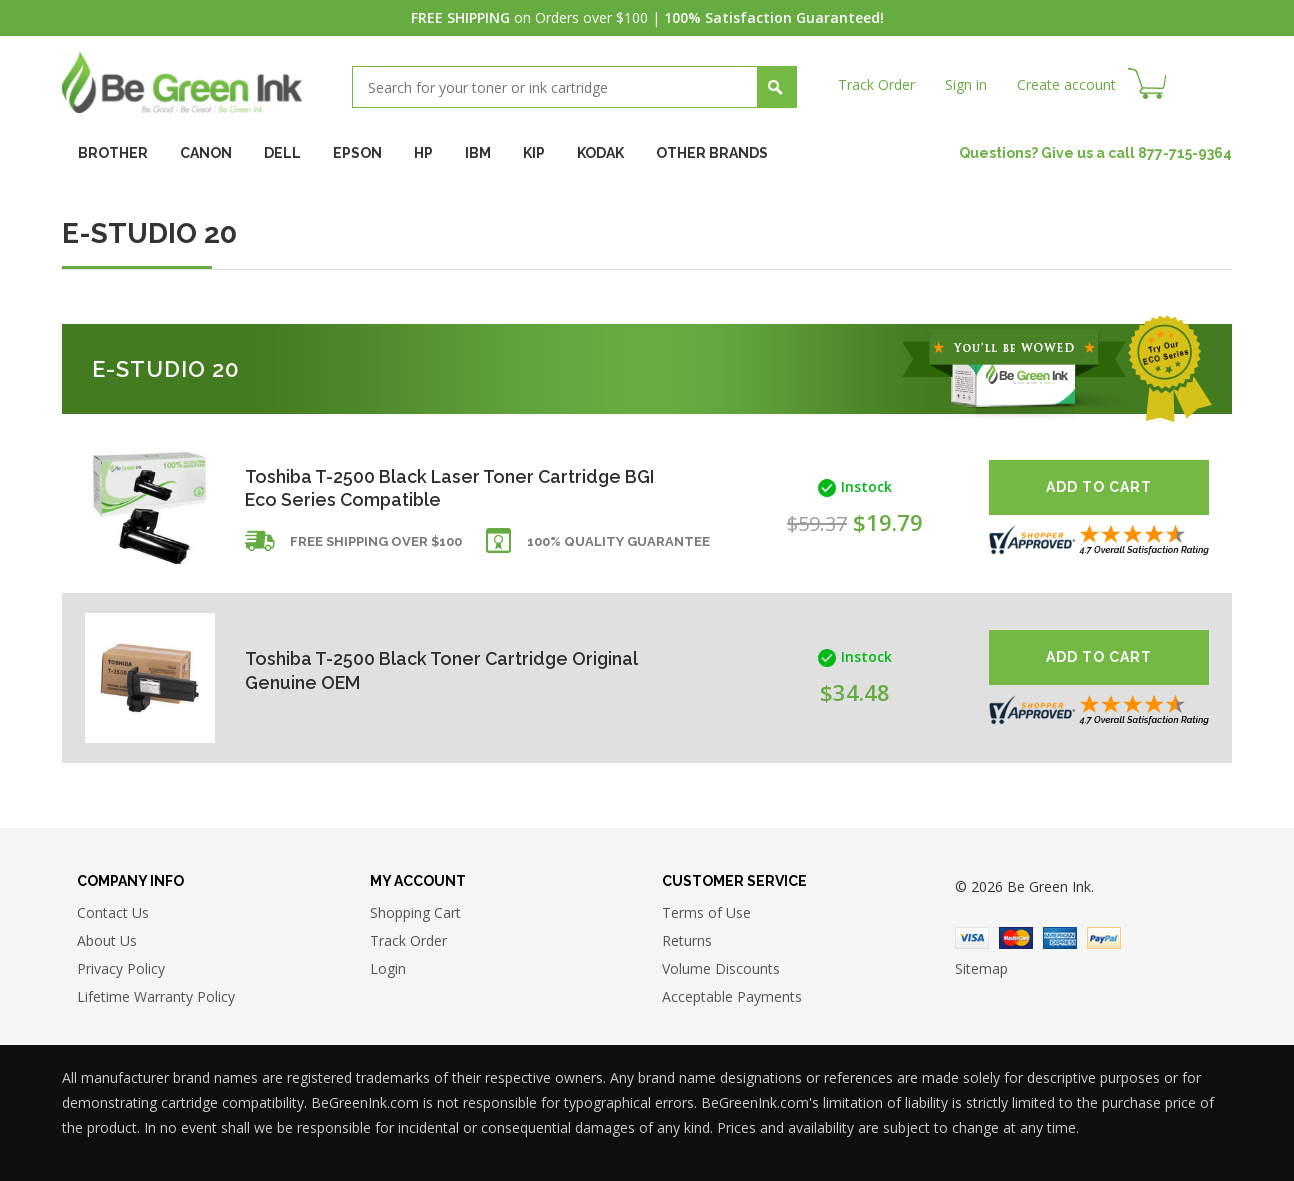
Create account (1066, 84)
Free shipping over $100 (376, 542)
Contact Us (113, 913)
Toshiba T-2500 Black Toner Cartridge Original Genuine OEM (444, 670)
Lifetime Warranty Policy (156, 997)
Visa (972, 938)
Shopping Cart (415, 913)
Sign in (966, 84)
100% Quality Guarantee (618, 542)
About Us (107, 941)
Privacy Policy (121, 969)
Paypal (1104, 938)
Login (388, 969)
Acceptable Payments (732, 997)
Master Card (1016, 938)
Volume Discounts (721, 969)
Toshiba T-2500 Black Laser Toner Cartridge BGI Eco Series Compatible (436, 487)
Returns (687, 941)
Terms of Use (706, 913)
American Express (1060, 938)
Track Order (876, 84)
